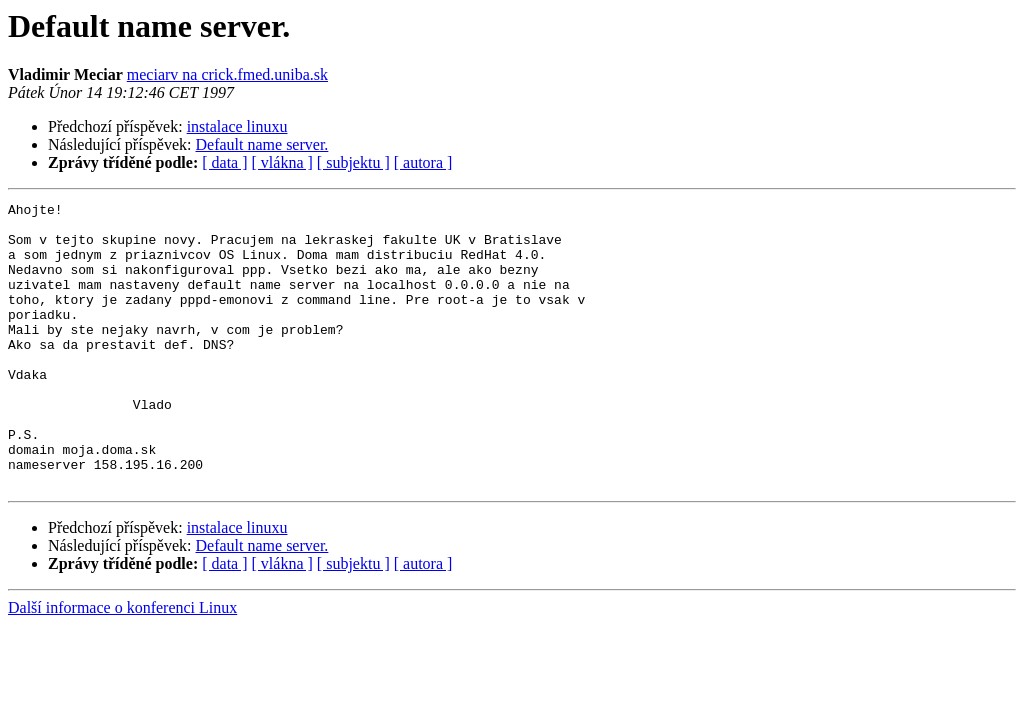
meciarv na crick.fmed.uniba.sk (227, 74)
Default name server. (262, 144)
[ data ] (224, 162)
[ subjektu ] (353, 162)
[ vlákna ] (282, 162)
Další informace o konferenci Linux (122, 664)
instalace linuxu (237, 126)
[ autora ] (423, 162)
